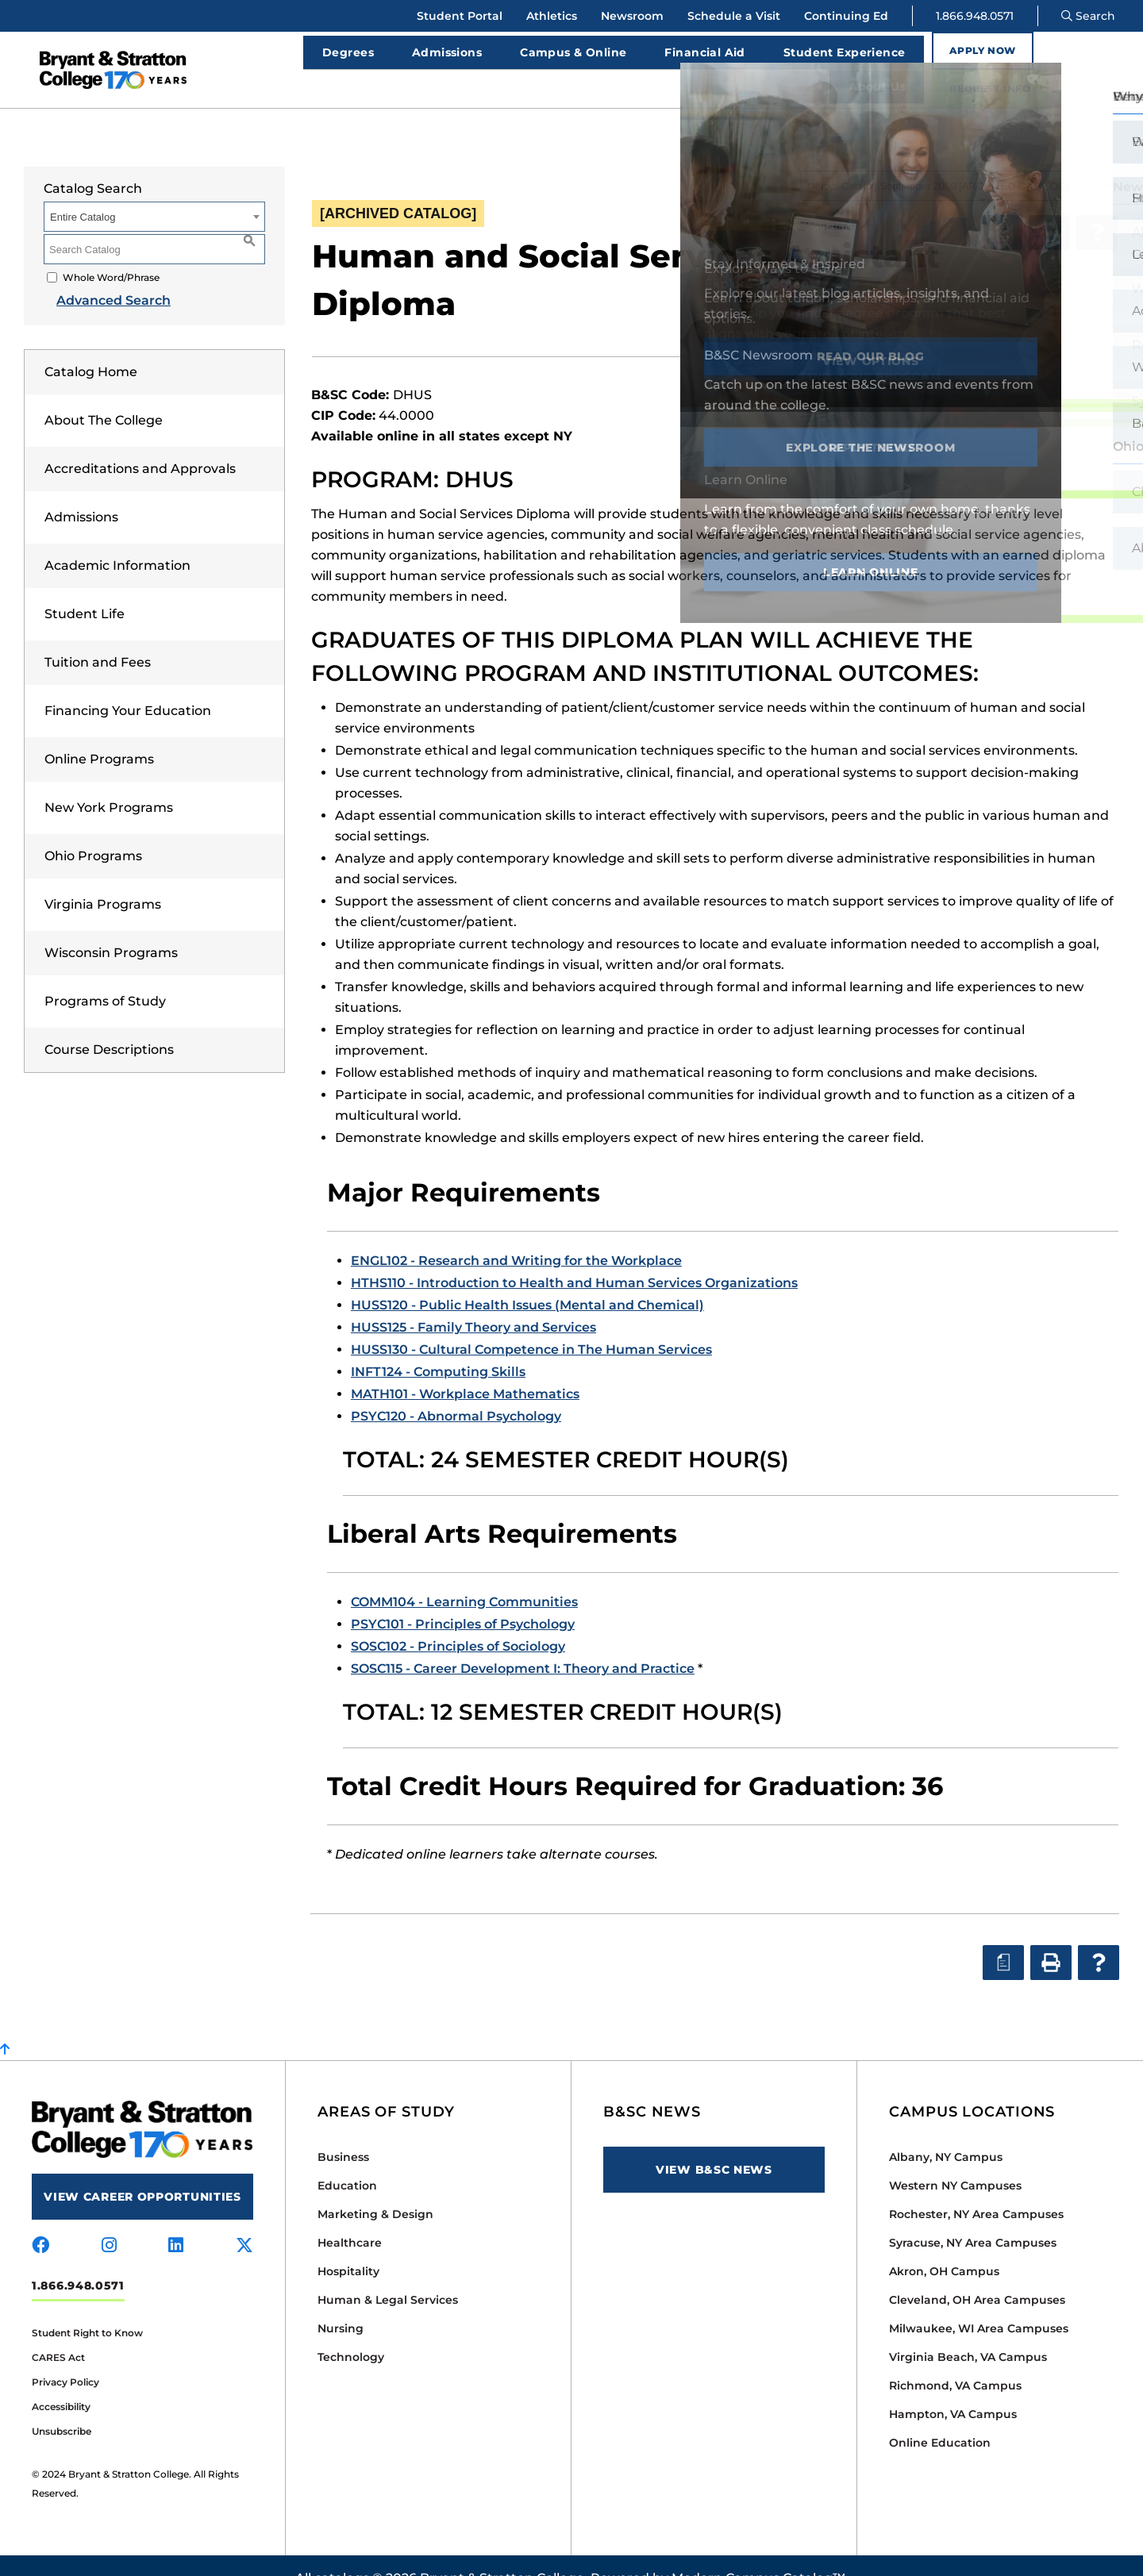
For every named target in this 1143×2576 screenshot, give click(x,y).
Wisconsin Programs (111, 927)
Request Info (1073, 57)
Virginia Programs (102, 878)
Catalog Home (90, 346)
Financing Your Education (127, 685)
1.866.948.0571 (975, 16)
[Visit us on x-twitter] (244, 2220)
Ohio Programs (93, 830)
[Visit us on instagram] (109, 2220)
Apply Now (953, 57)
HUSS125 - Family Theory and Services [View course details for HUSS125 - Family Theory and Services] (473, 1301)
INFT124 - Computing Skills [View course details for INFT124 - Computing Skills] (438, 1346)
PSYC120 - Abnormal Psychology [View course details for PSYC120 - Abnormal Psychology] (456, 1390)
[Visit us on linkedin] (175, 2220)
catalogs (341, 2552)
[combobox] (959, 160)
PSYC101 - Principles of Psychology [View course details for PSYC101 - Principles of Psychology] (463, 1598)
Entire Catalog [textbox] (82, 192)
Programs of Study (105, 975)
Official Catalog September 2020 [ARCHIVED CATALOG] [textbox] (937, 161)
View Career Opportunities (142, 2171)
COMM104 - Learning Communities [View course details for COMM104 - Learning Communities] (464, 1576)
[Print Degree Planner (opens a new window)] (1002, 207)
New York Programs (108, 782)
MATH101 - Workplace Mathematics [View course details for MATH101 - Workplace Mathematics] (465, 1368)
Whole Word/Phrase (111, 252)
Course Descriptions (109, 1024)
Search (1088, 16)
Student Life (84, 588)
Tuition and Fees (97, 636)
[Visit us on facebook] (40, 2220)
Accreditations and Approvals (140, 443)
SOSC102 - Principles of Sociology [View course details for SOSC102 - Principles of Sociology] (458, 1620)
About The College (103, 394)
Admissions (81, 491)
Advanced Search (101, 275)
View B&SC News (714, 2144)
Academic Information (117, 540)
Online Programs (99, 733)
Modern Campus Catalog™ (758, 2552)
